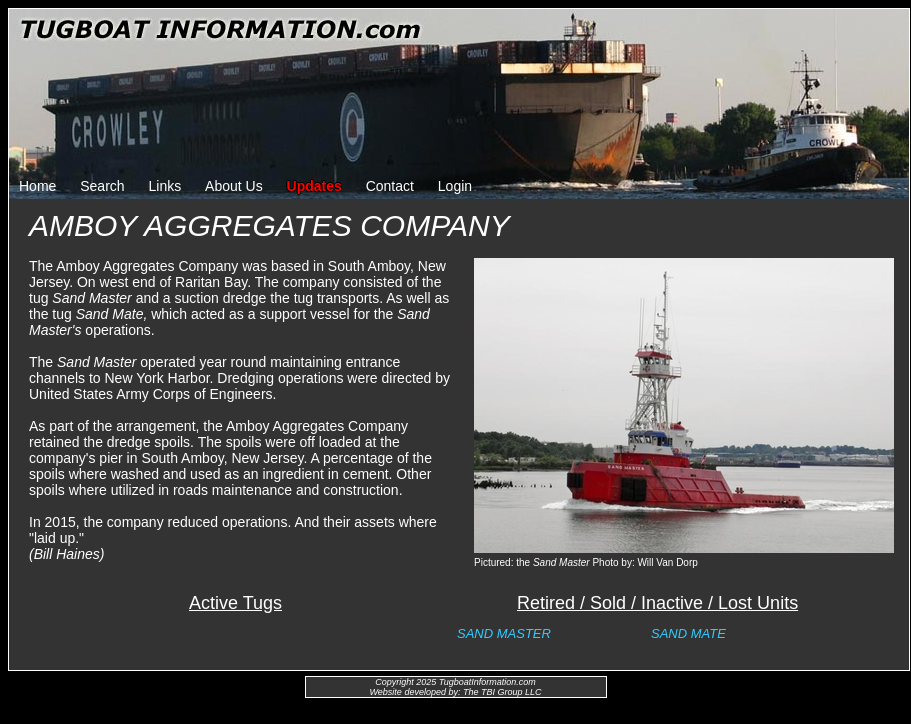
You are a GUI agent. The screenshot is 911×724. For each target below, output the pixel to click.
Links (165, 186)
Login (455, 186)
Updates (314, 186)
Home (37, 186)
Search (102, 186)
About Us (234, 186)
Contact (390, 186)
